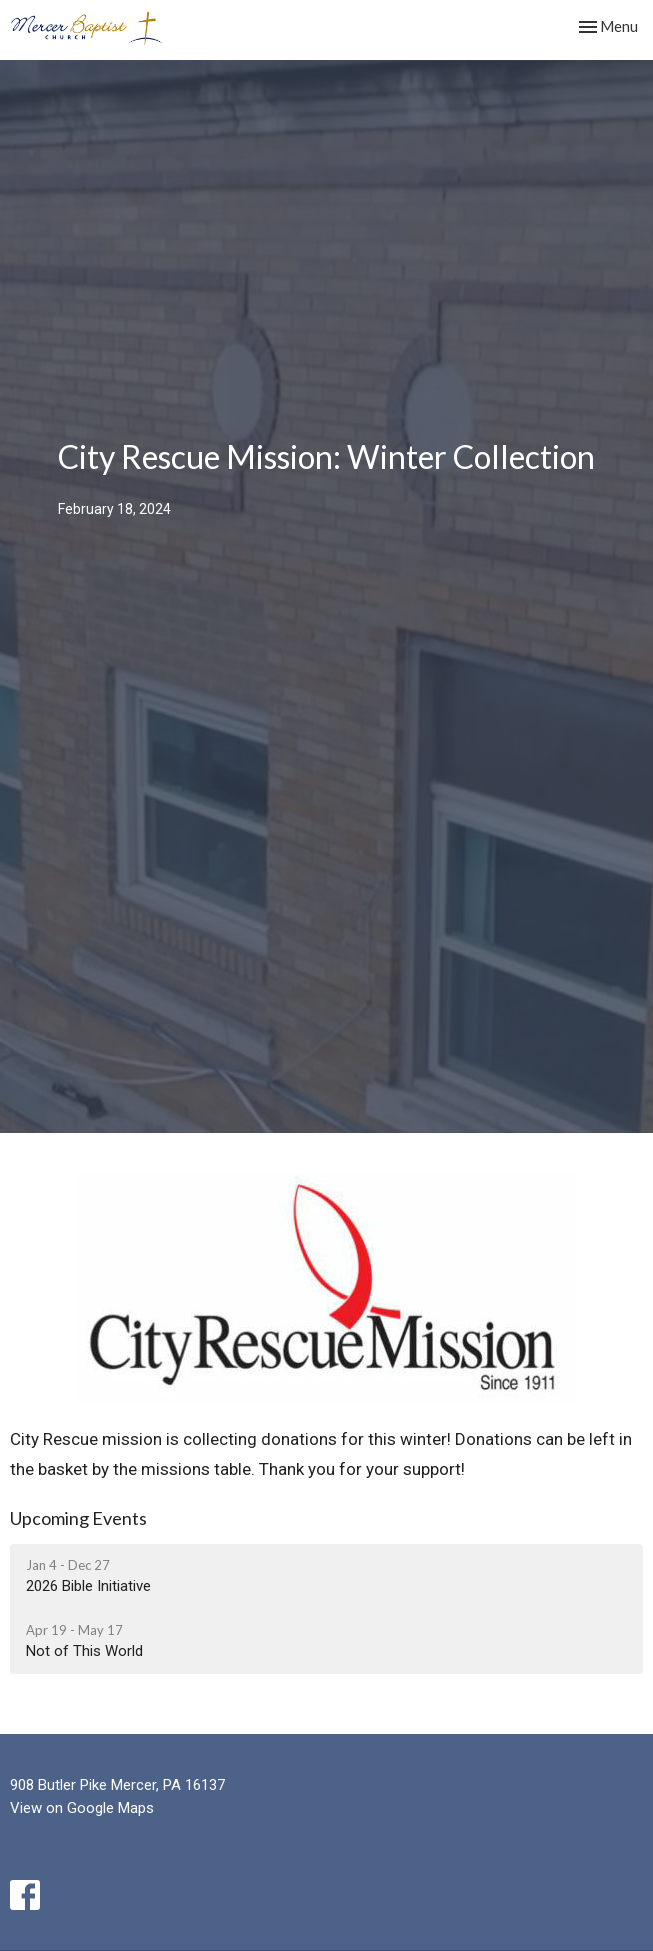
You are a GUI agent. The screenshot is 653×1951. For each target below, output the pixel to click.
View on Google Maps (82, 1808)
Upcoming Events (78, 1518)
